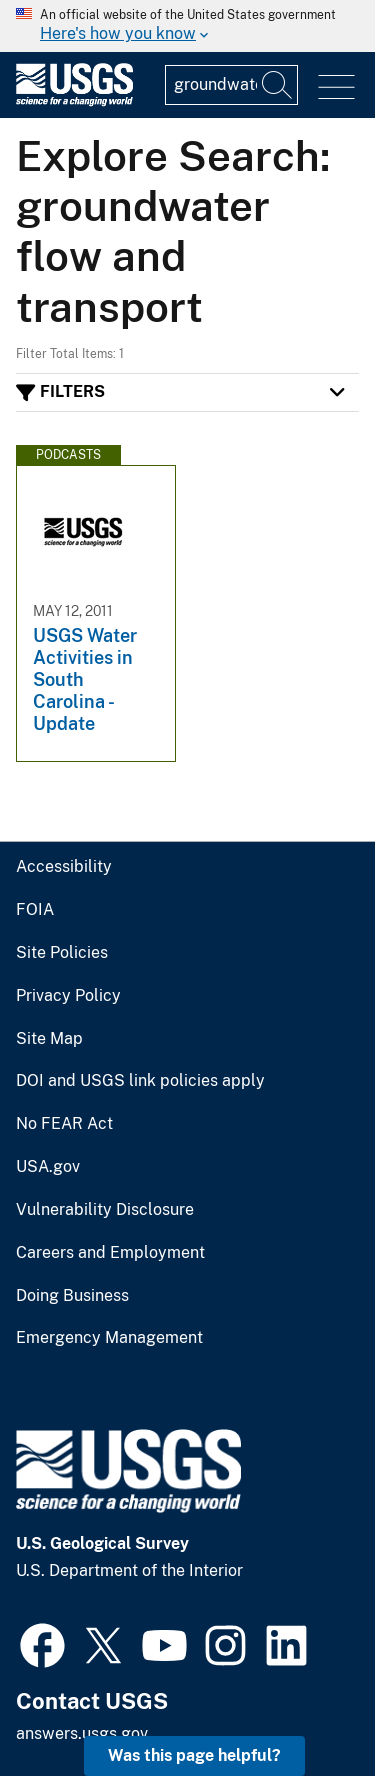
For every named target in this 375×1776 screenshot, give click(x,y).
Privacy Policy (68, 996)
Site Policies (62, 953)
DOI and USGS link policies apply (140, 1081)
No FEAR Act (64, 1124)
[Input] (231, 85)
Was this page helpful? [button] (194, 1755)
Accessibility (64, 867)
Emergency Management (109, 1338)
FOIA (35, 910)
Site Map (49, 1039)
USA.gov (48, 1167)
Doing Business (72, 1296)
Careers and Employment (110, 1253)
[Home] (74, 101)
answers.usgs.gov (82, 1733)
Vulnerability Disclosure (105, 1210)
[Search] (278, 85)
